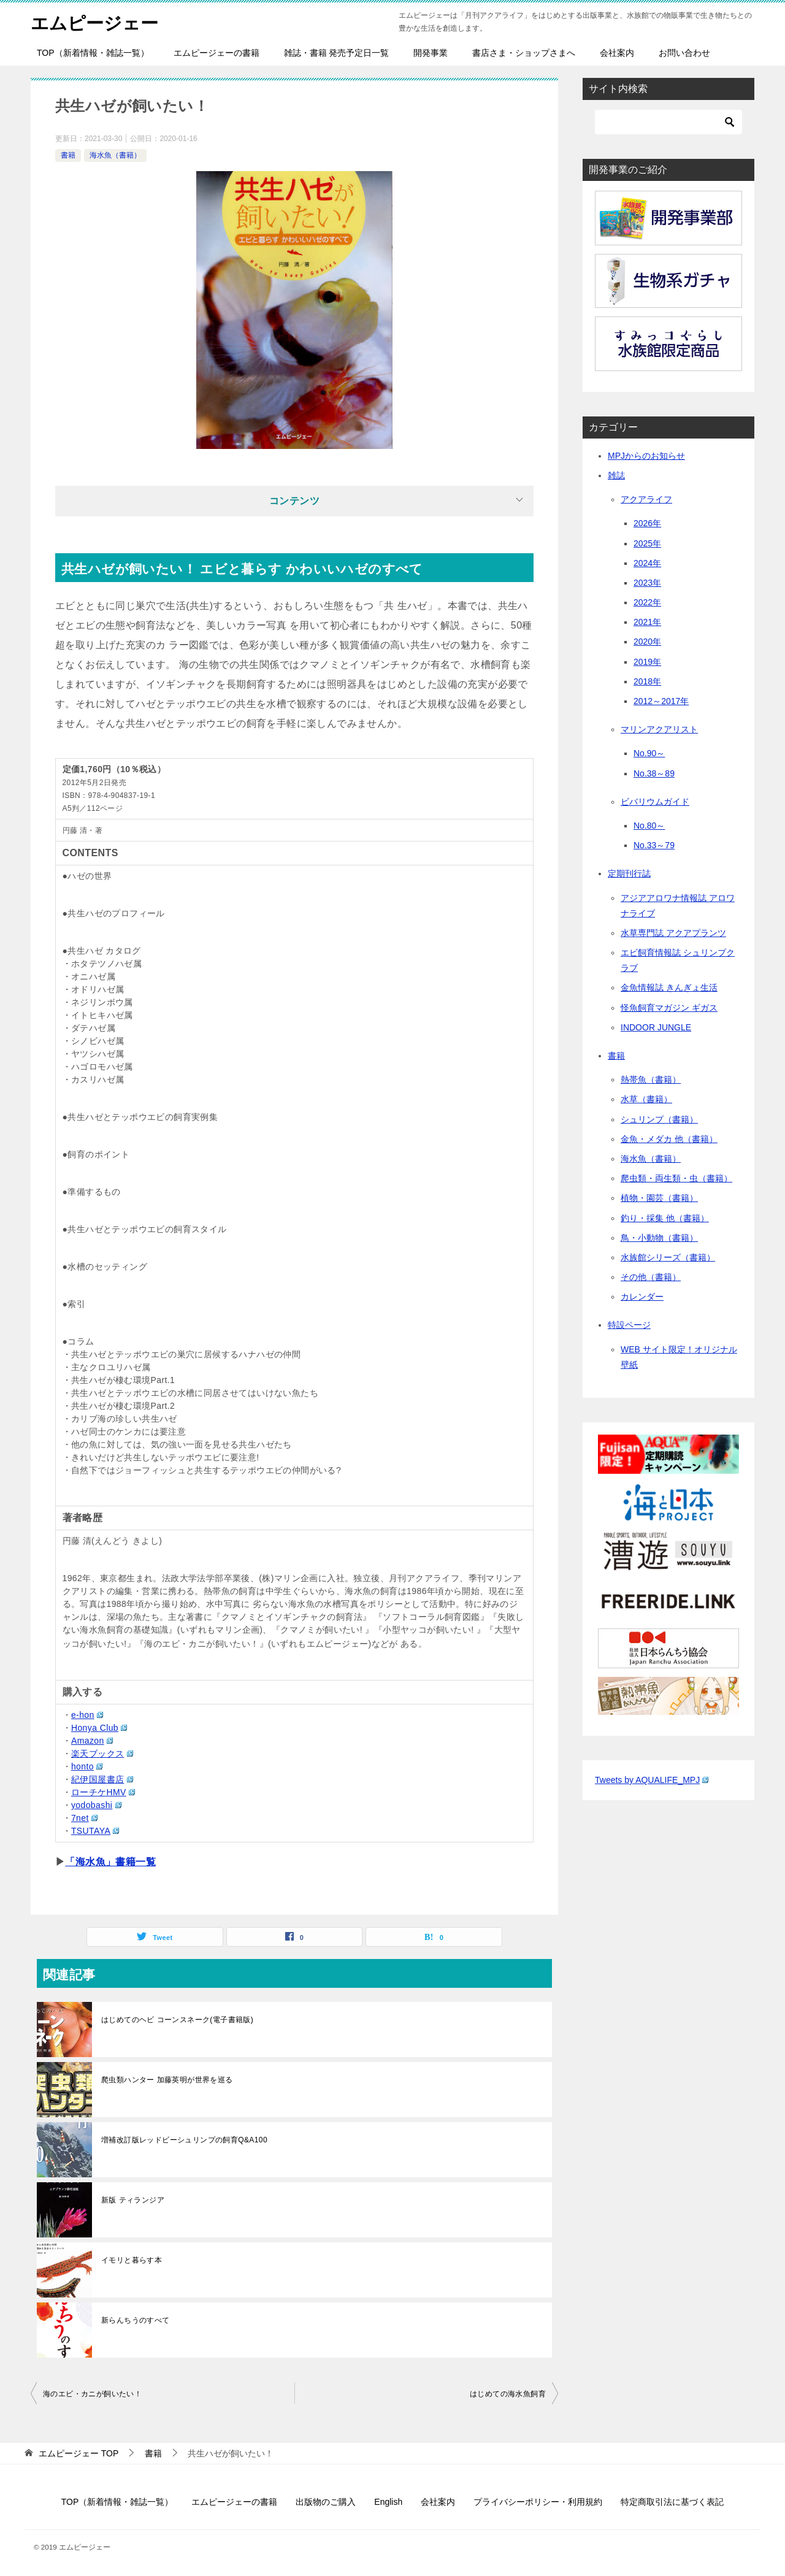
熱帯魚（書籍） (651, 1079)
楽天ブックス (102, 1753)
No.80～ (649, 825)
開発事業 (430, 53)
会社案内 (617, 53)
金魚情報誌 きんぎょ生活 (669, 987)
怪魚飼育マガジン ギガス (669, 1008)
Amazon (92, 1741)
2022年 (647, 602)
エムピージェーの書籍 (216, 53)
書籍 (68, 155)
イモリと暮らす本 (131, 2260)
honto (86, 1766)
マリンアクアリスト (659, 729)
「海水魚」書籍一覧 (110, 1862)
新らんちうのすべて (135, 2320)
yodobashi (96, 1805)
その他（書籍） (651, 1277)
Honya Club (99, 1728)
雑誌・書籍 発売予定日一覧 (336, 53)
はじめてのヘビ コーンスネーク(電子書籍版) (177, 2019)
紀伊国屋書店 (102, 1779)
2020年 (647, 641)
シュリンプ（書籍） (659, 1119)
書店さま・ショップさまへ (523, 53)
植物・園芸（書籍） (659, 1198)
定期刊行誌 (629, 873)
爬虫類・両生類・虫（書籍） (676, 1178)
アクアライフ (646, 499)
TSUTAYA (95, 1831)
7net (84, 1818)
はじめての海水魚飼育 (508, 2394)
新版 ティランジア (132, 2200)
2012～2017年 (661, 701)
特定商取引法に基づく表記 (672, 2502)
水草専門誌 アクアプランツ (673, 933)
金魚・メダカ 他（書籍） (669, 1139)
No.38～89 (654, 773)
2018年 (647, 681)
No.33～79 (654, 845)
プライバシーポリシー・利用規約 (537, 2502)
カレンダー (642, 1296)
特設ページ (629, 1325)
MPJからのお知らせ (646, 456)
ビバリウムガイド (655, 802)
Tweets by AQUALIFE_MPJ (651, 1780)
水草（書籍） (646, 1099)
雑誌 (616, 475)
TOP (78, 2453)
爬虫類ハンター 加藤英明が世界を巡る (167, 2080)
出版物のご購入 (326, 2502)
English (388, 2502)
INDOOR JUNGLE (656, 1027)
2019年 (647, 662)
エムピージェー (97, 21)
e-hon (87, 1715)
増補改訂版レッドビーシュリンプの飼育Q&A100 (184, 2140)
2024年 (647, 563)
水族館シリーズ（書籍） (668, 1257)
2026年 (647, 523)
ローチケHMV (103, 1792)
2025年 (647, 543)
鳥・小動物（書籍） (659, 1238)
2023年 (647, 583)
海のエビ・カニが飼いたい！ (92, 2394)
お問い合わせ (684, 53)
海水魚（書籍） (115, 155)
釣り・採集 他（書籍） (665, 1218)
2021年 (647, 622)
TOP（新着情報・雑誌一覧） (93, 53)
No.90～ (649, 753)
